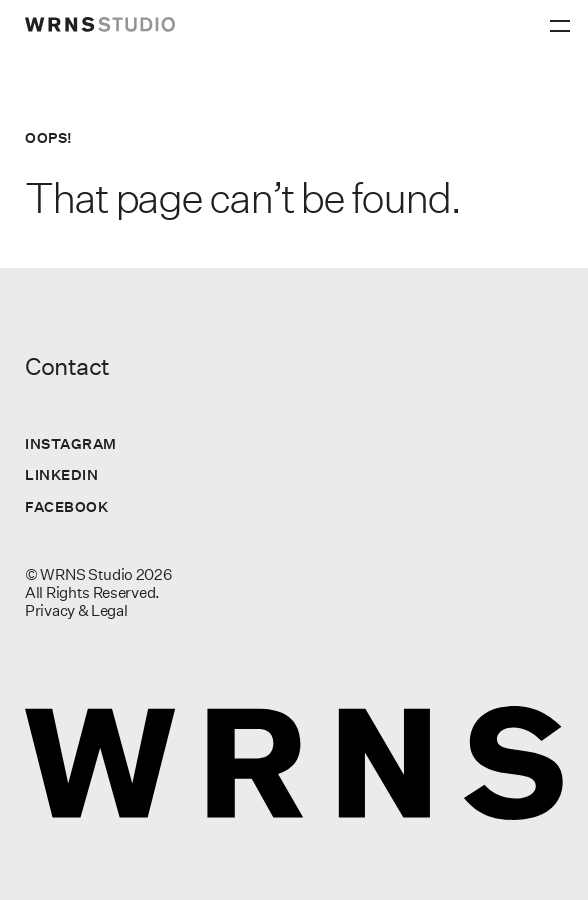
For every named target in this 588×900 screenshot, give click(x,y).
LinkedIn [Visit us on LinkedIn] (61, 474)
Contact (67, 366)
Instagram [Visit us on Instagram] (71, 443)
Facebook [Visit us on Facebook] (66, 506)
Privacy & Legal (76, 610)
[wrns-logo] (100, 24)
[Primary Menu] (563, 20)
